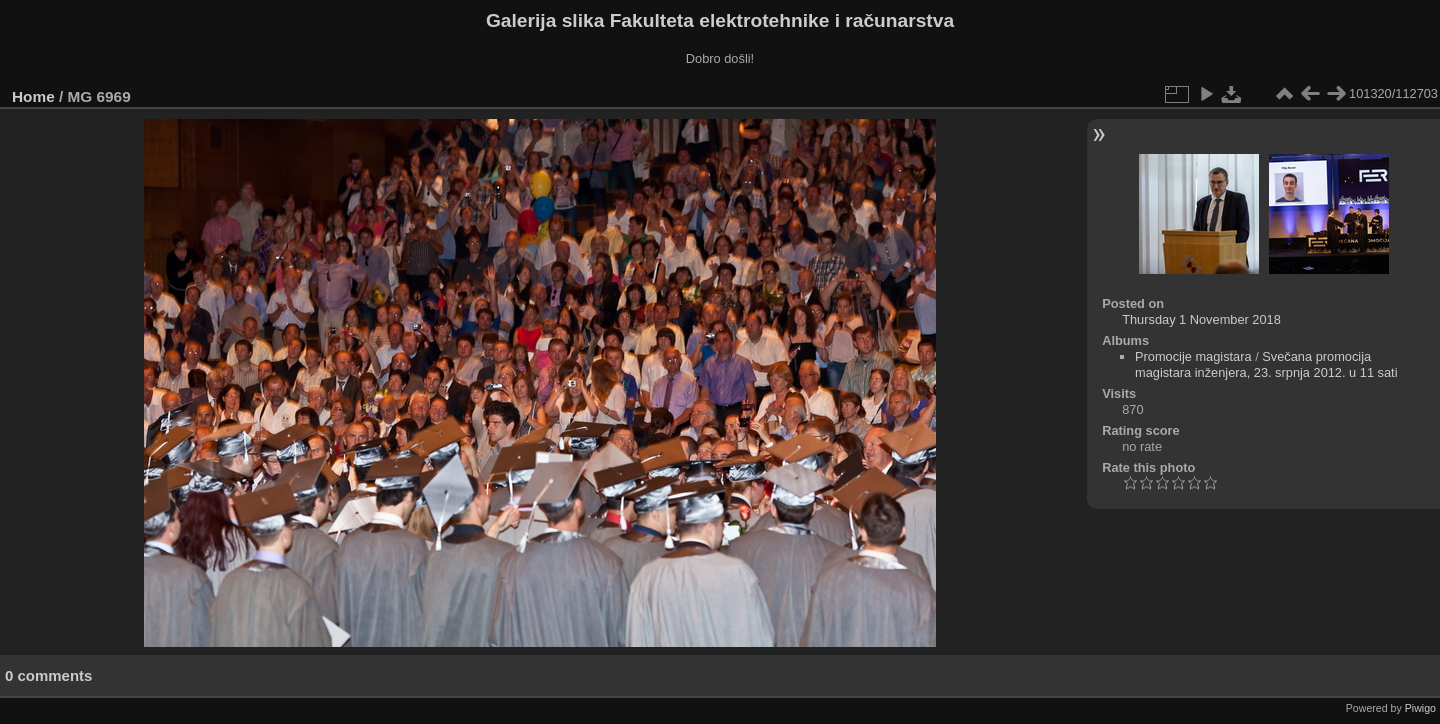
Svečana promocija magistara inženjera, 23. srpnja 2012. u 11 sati (1266, 364)
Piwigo (1420, 708)
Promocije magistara (1193, 356)
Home (33, 96)
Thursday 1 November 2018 (1201, 319)
